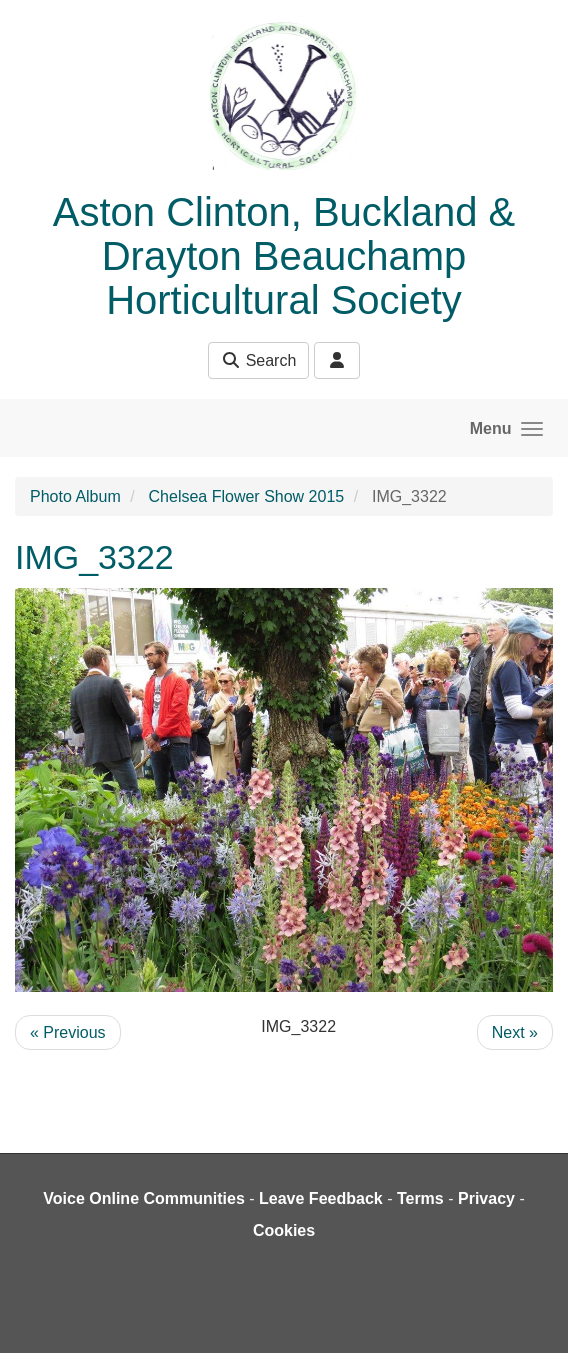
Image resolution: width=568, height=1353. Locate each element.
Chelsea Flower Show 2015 (247, 496)
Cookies (284, 1230)
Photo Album (75, 496)
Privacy (486, 1198)
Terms (420, 1198)
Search (258, 360)
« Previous (68, 1032)
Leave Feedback (321, 1198)
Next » (515, 1032)
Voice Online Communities (144, 1198)
